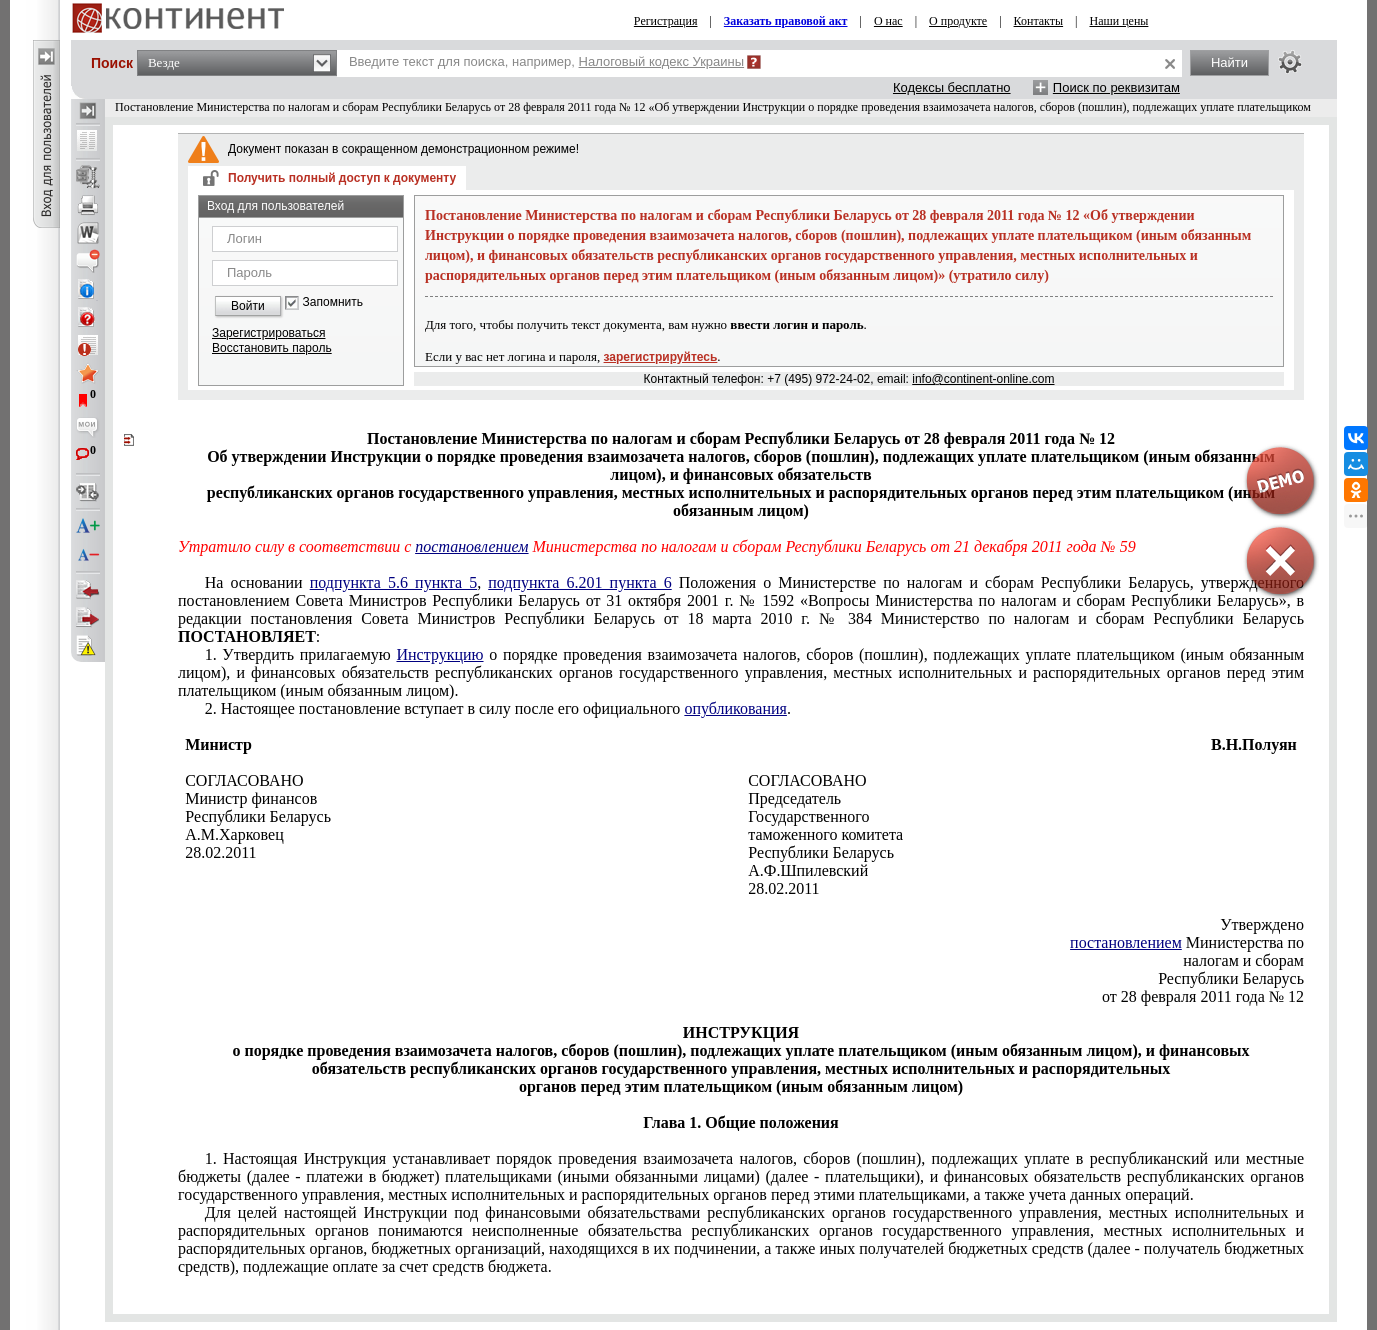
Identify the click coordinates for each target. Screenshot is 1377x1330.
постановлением (471, 546)
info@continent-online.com (983, 379)
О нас (888, 21)
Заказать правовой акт (786, 21)
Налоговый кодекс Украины (662, 61)
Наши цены (1119, 21)
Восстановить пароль (272, 348)
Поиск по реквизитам (1116, 87)
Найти (1229, 62)
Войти (248, 306)
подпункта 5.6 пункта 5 (393, 582)
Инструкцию (439, 654)
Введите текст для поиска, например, (546, 61)
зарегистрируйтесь (661, 357)
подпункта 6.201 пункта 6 (579, 582)
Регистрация (666, 21)
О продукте (958, 21)
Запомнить (333, 302)
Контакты (1039, 21)
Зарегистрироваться (268, 333)
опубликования (735, 708)
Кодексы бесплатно (952, 87)
